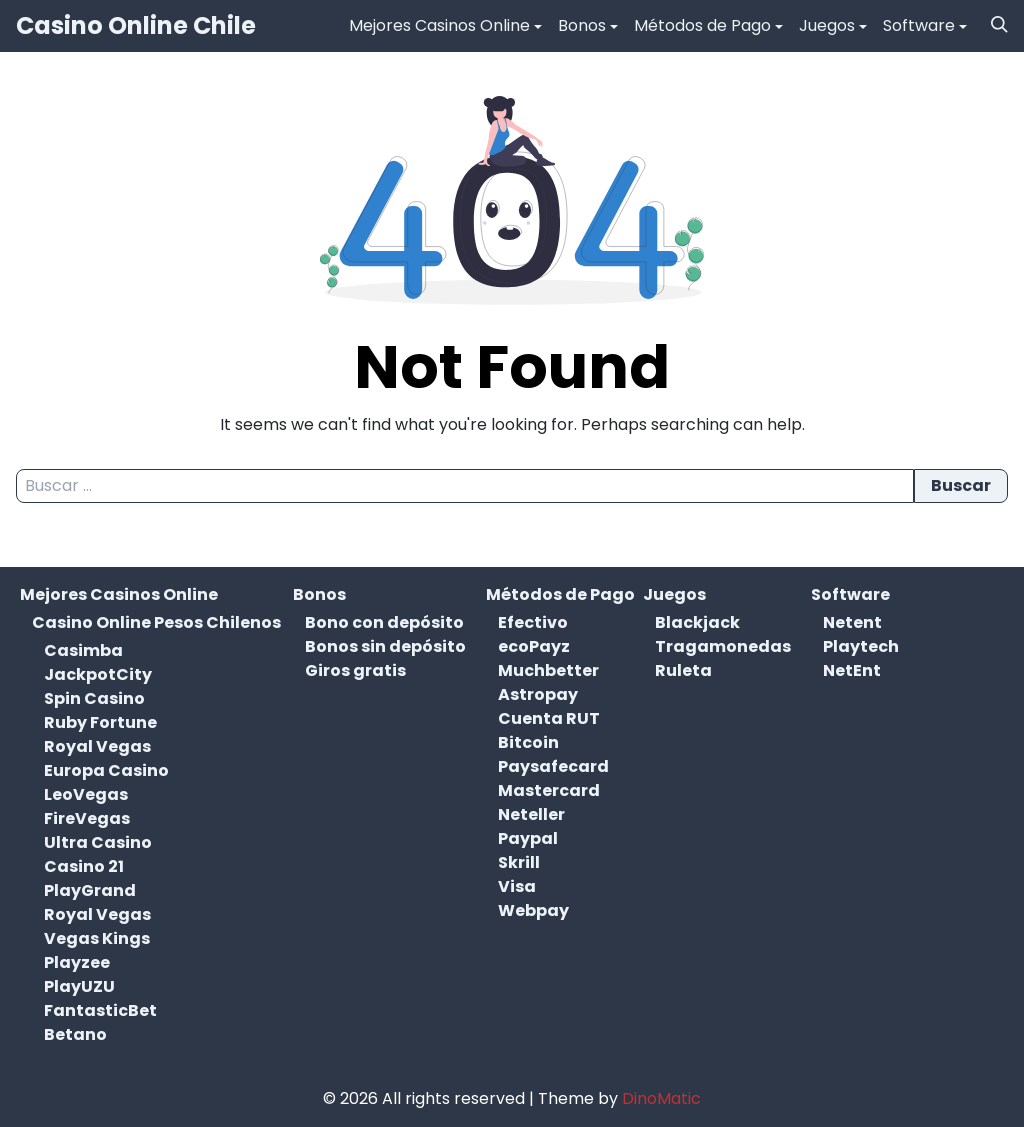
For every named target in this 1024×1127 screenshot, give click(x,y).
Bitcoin (528, 742)
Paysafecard (553, 766)
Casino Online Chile (136, 26)
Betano (75, 1034)
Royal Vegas (97, 746)
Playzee (77, 962)
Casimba (83, 650)
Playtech (861, 646)
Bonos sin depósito (385, 646)
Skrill (519, 862)
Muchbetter (548, 670)
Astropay (538, 694)
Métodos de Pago (702, 25)
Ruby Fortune (100, 722)
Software (919, 25)
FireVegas (87, 818)
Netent (852, 622)
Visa (517, 886)
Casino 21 (84, 866)
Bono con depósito (384, 622)
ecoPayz (534, 646)
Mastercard (549, 790)
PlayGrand (90, 890)
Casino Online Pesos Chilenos (156, 622)
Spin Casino (94, 698)
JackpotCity (98, 674)
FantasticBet (100, 1010)
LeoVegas (86, 794)
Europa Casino (106, 770)
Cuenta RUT (549, 718)
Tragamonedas (723, 646)
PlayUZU (79, 986)
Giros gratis (355, 670)
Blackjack (697, 622)
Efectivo (533, 622)
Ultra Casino (98, 842)
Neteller (531, 814)
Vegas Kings (97, 938)
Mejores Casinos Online (439, 25)
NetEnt (852, 670)
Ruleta (683, 670)
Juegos (827, 25)
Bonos (582, 25)
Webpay (533, 910)
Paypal (528, 838)
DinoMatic (661, 1098)
